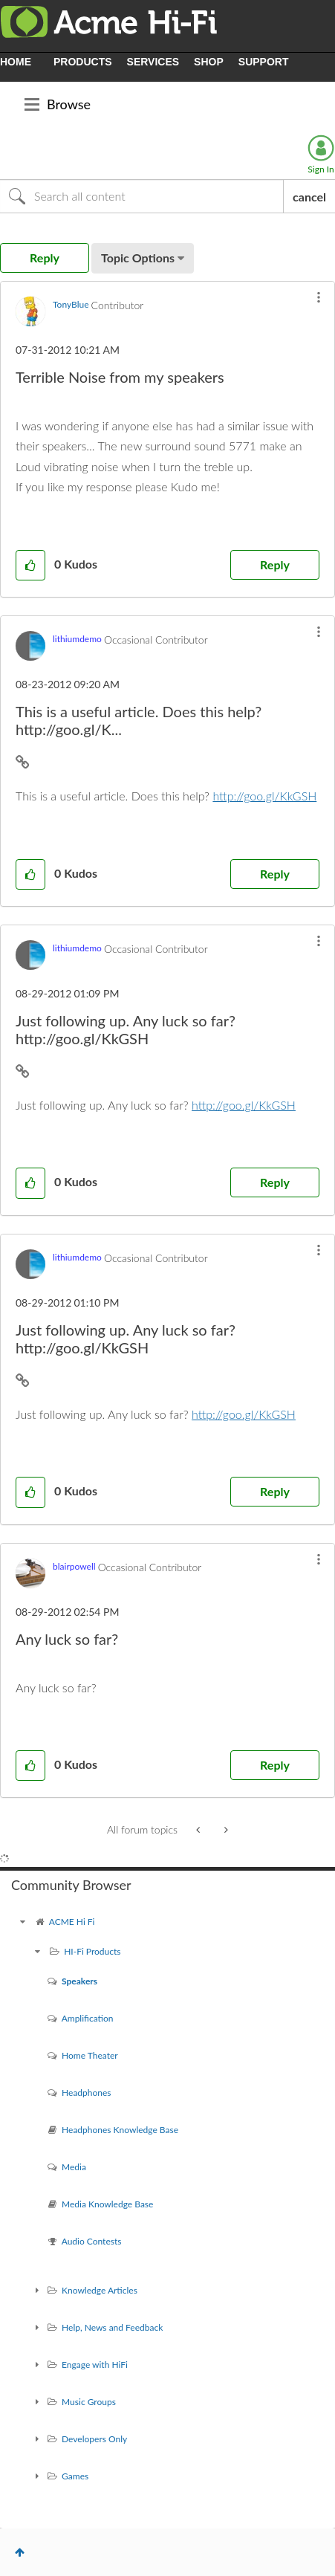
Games (75, 2476)
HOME (15, 62)
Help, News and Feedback (112, 2327)
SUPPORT (263, 62)
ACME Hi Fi (72, 1921)
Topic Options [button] (138, 257)
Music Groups (89, 2401)
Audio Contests (92, 2241)
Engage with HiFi (95, 2364)
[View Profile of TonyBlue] (71, 304)
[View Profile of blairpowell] (74, 1566)
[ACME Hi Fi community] (22, 1921)
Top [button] (19, 2552)
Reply (275, 564)
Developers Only (94, 2438)
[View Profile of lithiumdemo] (77, 638)
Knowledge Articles (99, 2290)
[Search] (142, 196)
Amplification (88, 2018)
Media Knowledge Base (107, 2204)
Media (74, 2166)
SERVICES (153, 62)
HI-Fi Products (92, 1951)
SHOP (209, 62)
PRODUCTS (82, 62)
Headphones (86, 2092)
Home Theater (90, 2055)
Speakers (79, 1981)
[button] (319, 297)
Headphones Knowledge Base (120, 2129)
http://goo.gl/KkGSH (264, 796)
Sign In (321, 169)
